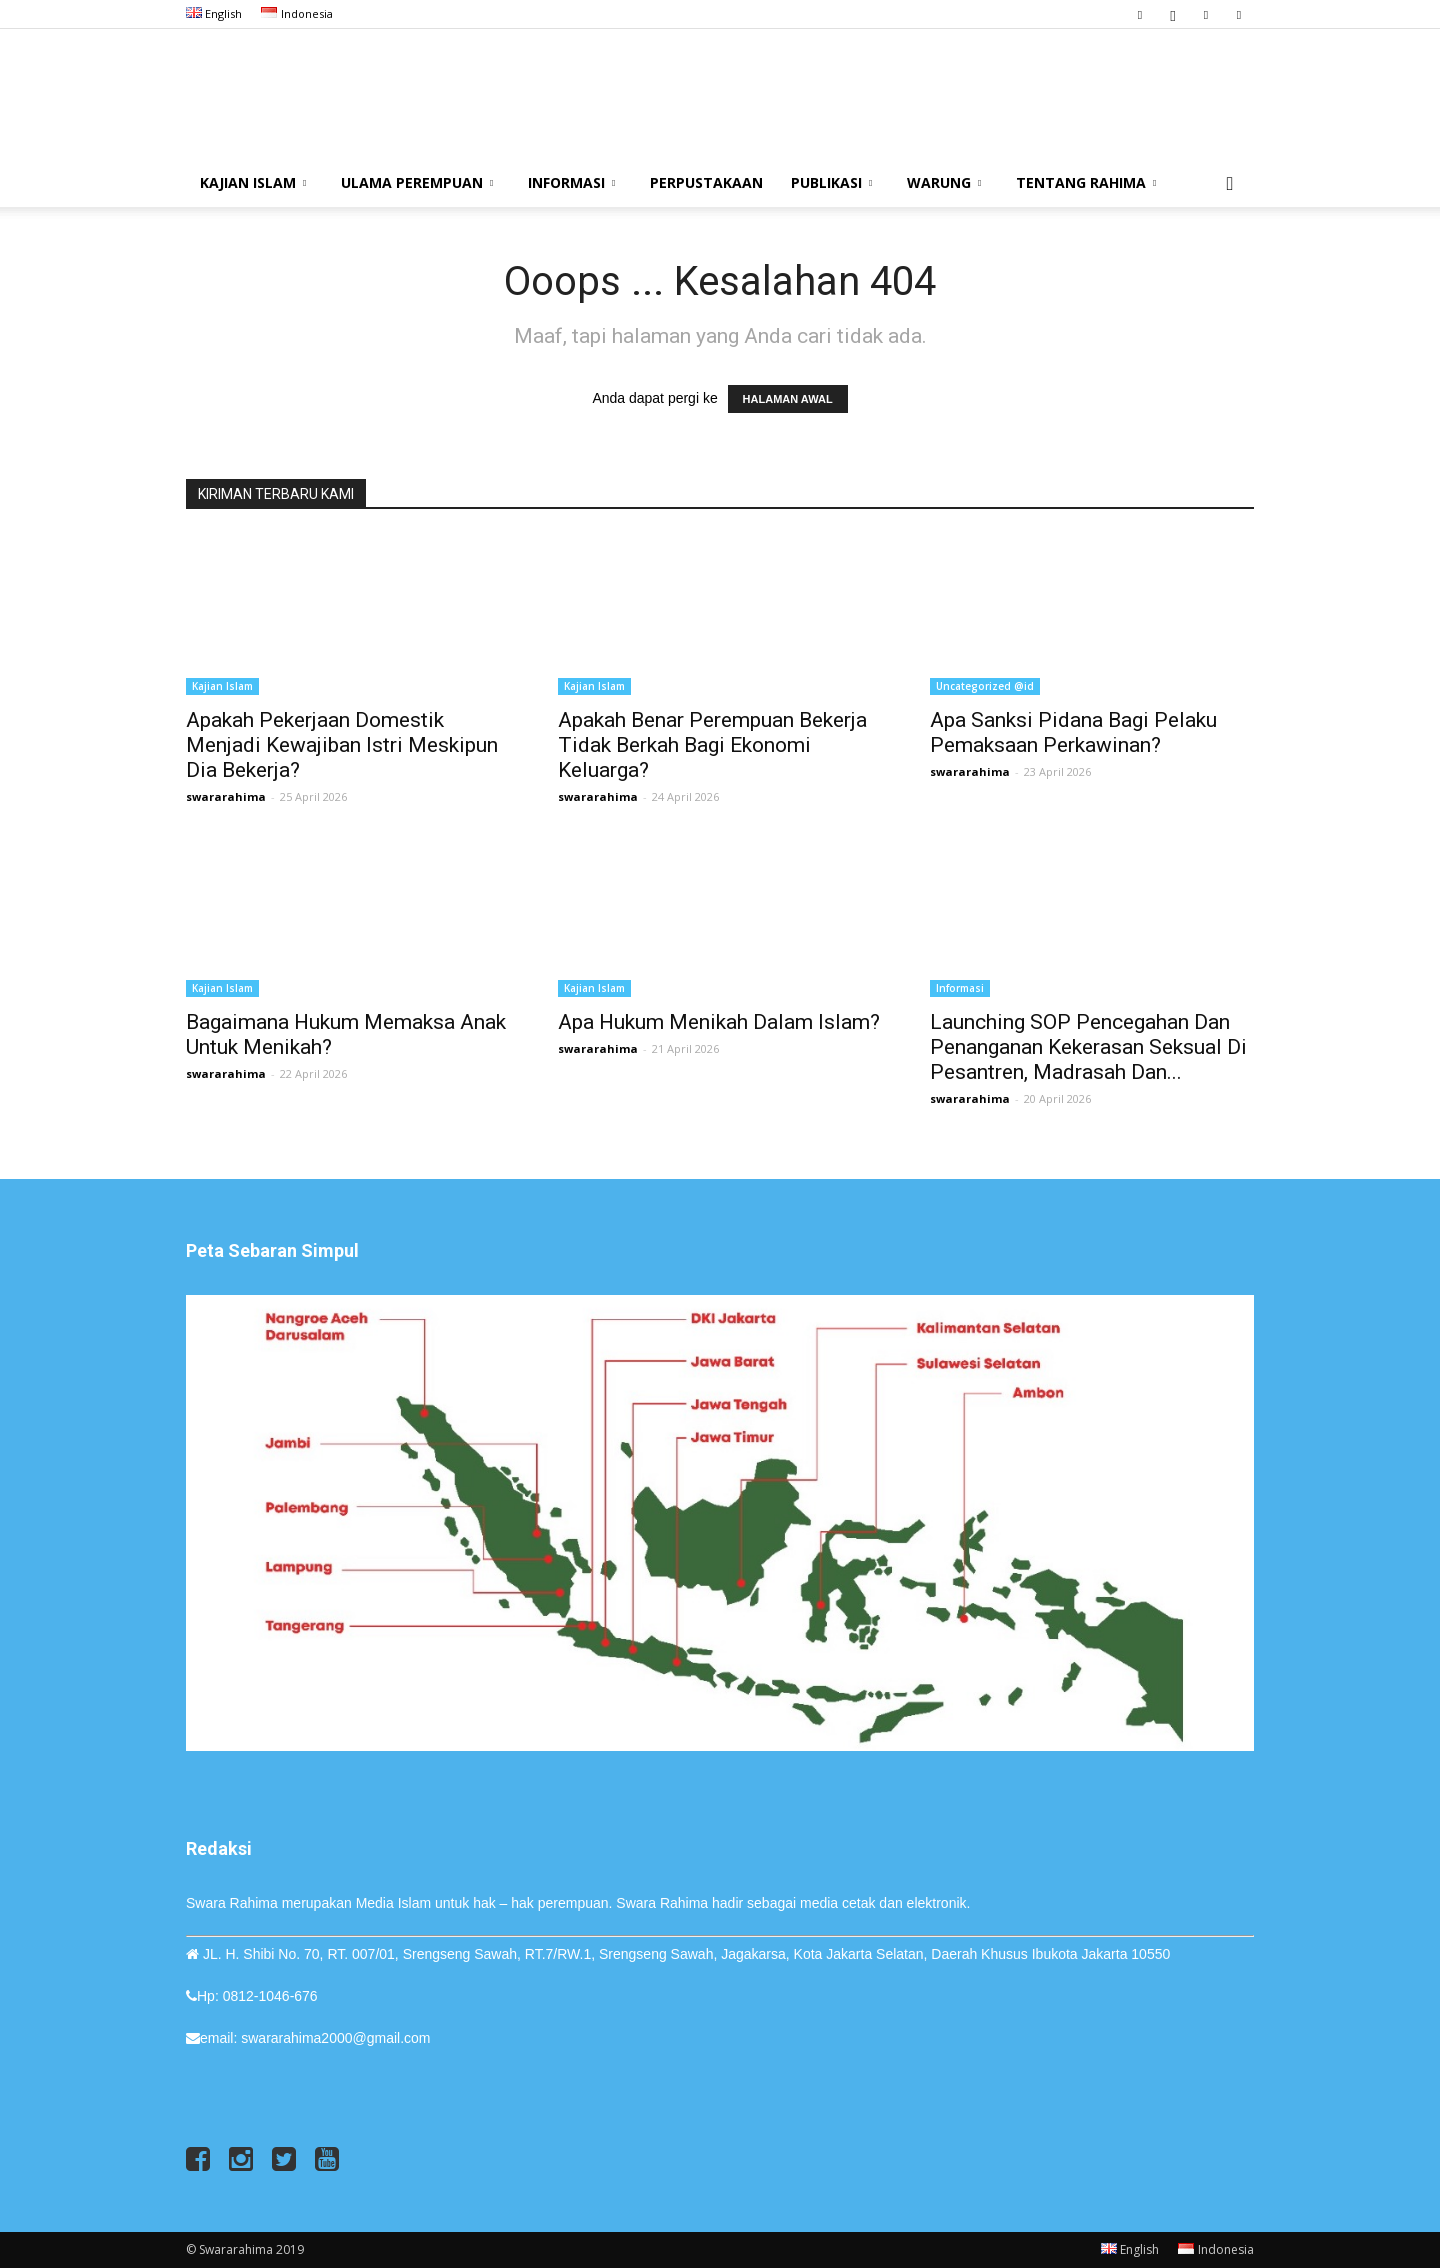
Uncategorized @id (985, 686)
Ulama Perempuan (417, 182)
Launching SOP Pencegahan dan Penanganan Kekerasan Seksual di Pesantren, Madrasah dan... (1088, 1047)
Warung (944, 182)
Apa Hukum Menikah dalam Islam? (719, 1022)
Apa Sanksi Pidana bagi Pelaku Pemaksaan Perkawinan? (1073, 732)
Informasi (571, 182)
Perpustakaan (706, 182)
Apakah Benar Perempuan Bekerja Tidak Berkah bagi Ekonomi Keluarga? (712, 745)
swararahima (226, 796)
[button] (1230, 184)
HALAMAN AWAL (788, 399)
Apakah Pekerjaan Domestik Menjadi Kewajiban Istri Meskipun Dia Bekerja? (342, 745)
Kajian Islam (253, 182)
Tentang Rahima (1086, 182)
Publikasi (831, 182)
